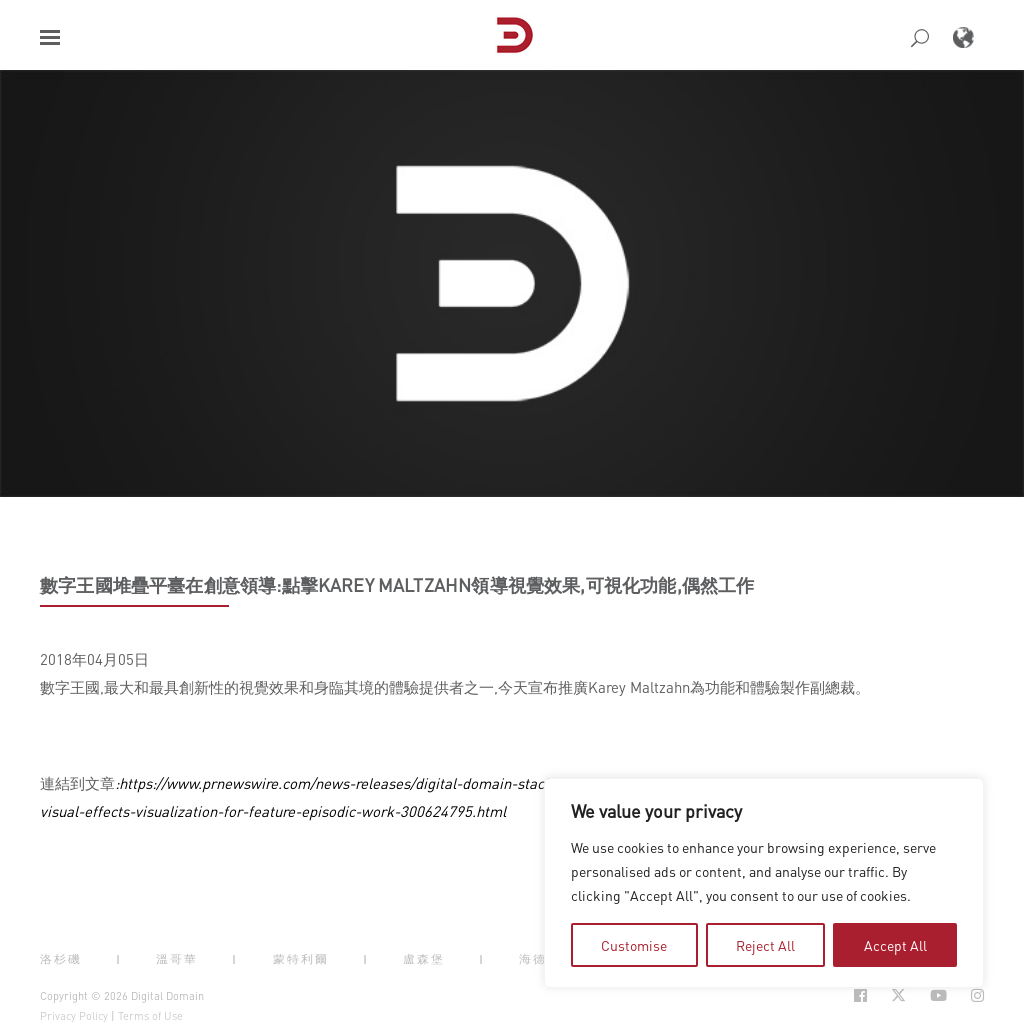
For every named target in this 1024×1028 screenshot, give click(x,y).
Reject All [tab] (765, 945)
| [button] (119, 959)
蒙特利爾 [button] (301, 959)
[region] (764, 883)
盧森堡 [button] (424, 959)
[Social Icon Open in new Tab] (860, 995)
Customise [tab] (634, 945)
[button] (50, 37)
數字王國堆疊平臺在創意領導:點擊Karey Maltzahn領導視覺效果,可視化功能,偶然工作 (397, 585)
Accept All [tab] (895, 945)
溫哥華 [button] (177, 959)
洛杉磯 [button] (61, 959)
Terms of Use (150, 1016)
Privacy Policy (74, 1016)
